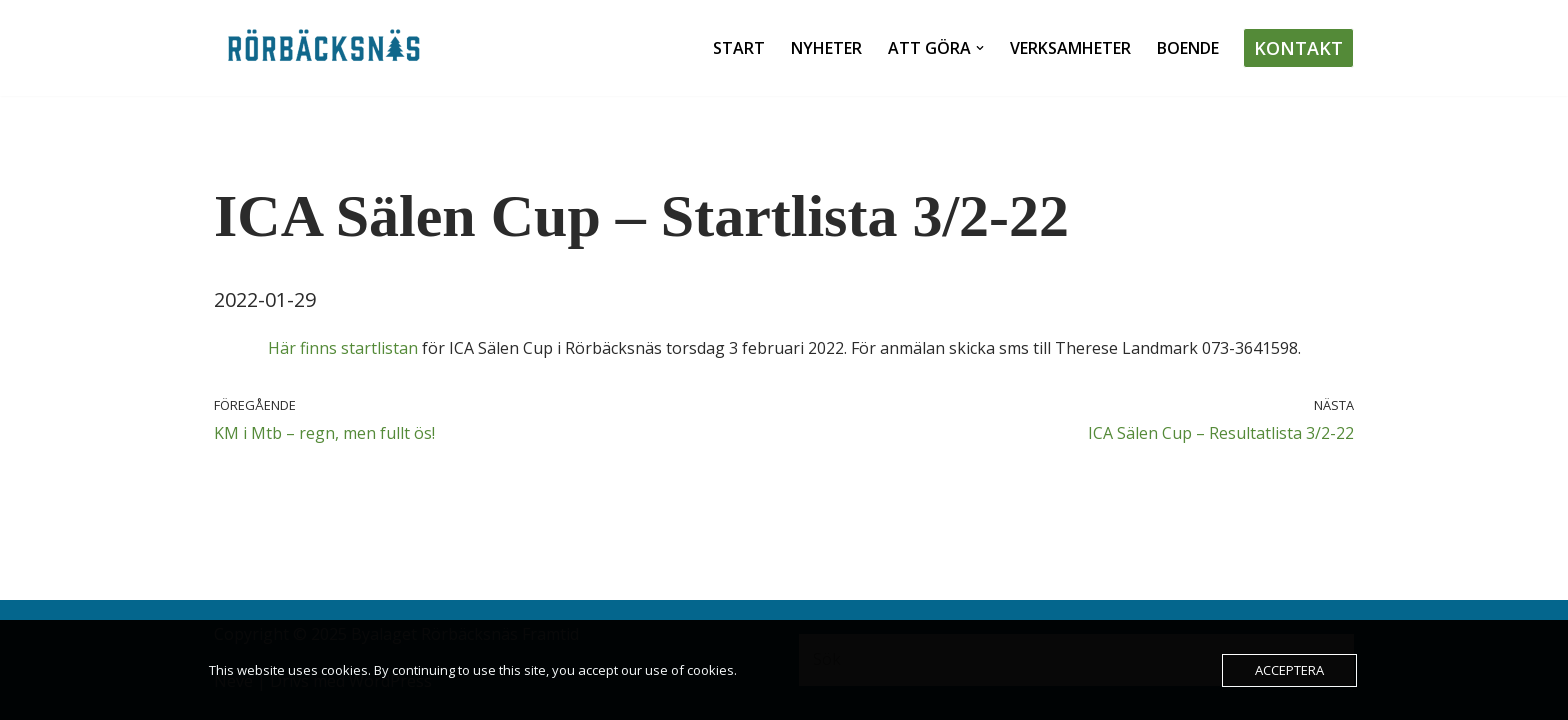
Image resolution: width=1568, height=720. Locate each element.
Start (739, 48)
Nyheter (826, 48)
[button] (980, 48)
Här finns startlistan (343, 348)
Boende (1188, 48)
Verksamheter (1070, 48)
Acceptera (1289, 670)
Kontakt (1298, 48)
